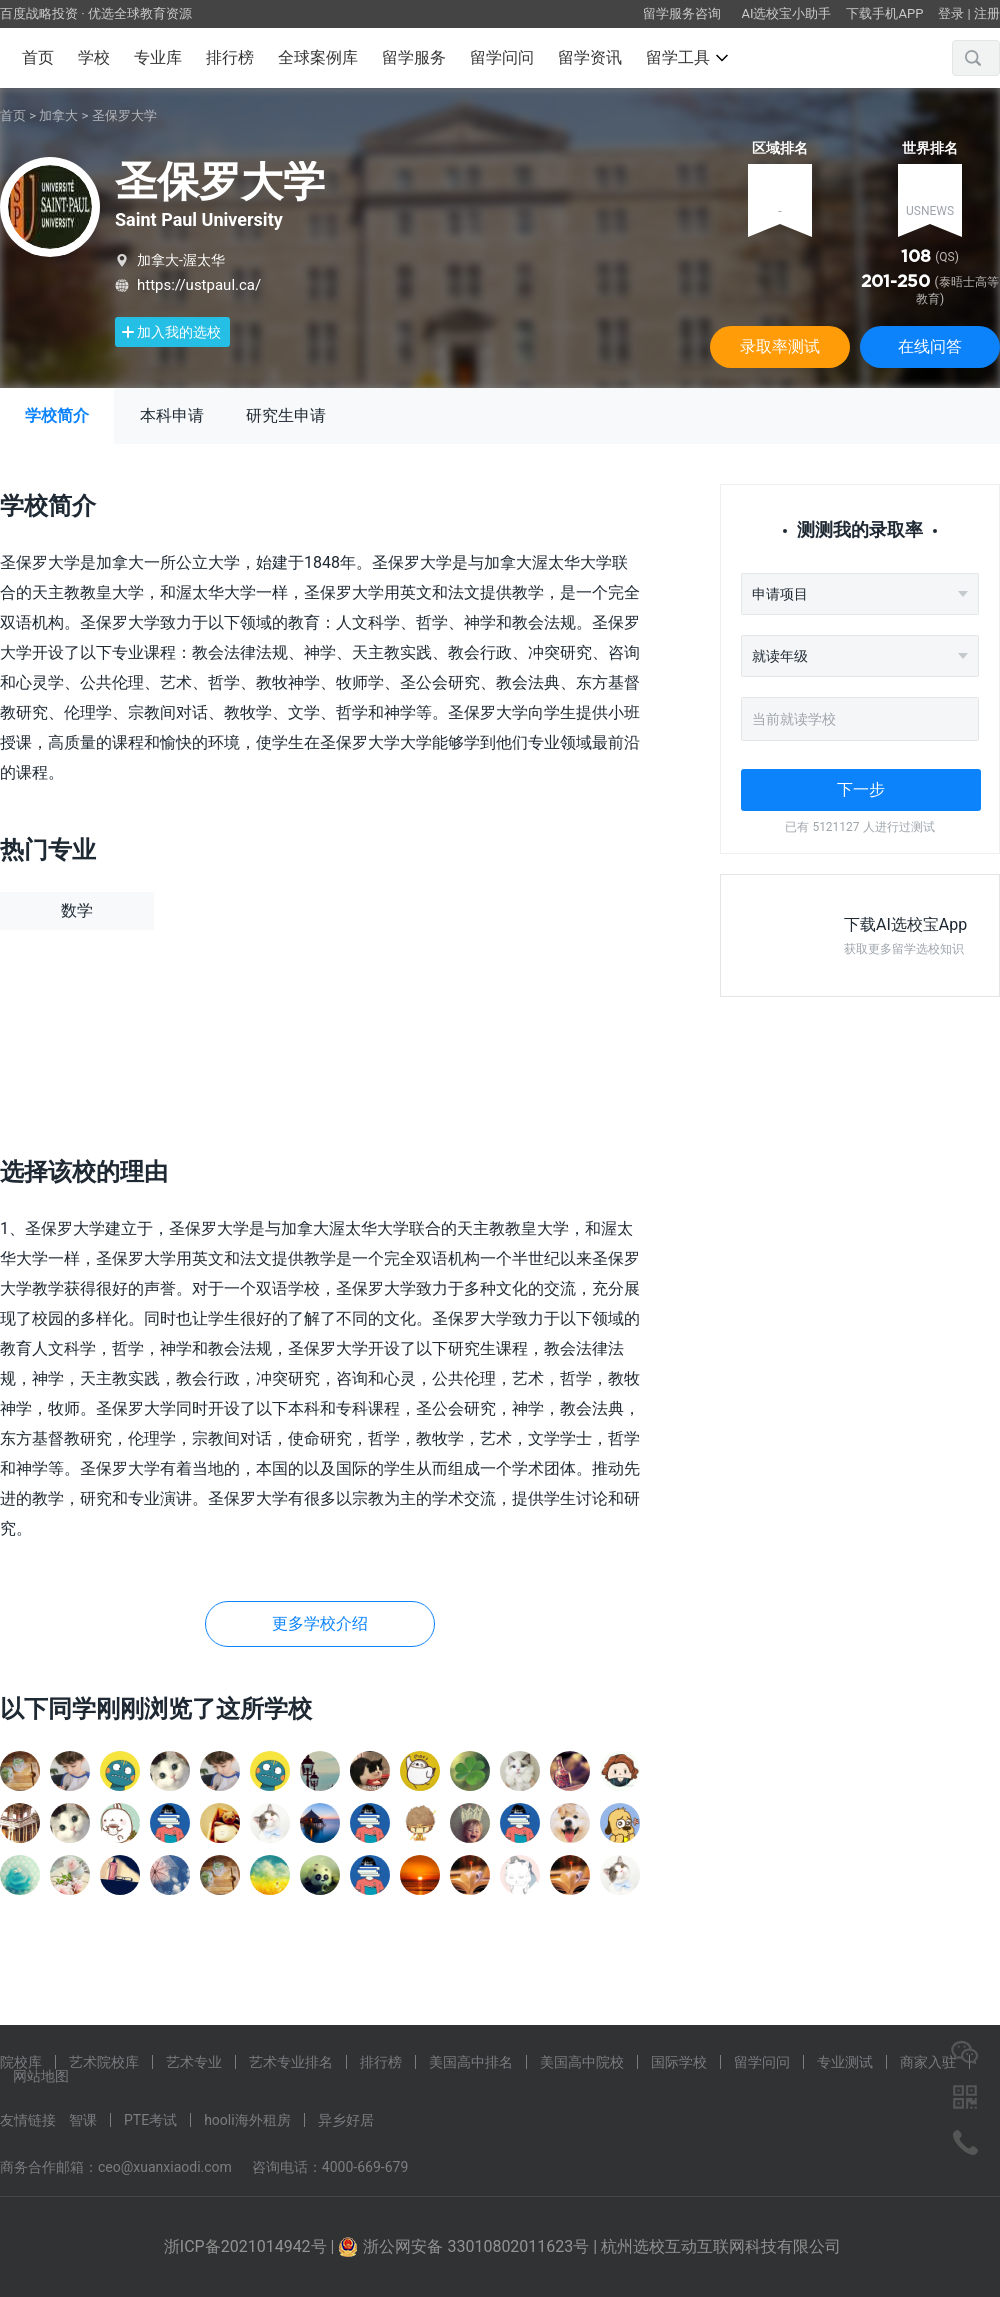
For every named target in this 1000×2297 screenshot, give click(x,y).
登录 (951, 13)
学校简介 (57, 415)
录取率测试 (780, 346)
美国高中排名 (471, 2062)
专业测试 (845, 2062)
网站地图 (41, 2076)
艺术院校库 (104, 2062)
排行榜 (230, 57)
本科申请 (172, 415)
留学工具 (687, 57)
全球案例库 (318, 57)
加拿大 (58, 115)
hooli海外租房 (247, 2120)
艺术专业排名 (291, 2062)
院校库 (21, 2062)
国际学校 (679, 2062)
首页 (38, 57)
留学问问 (502, 57)
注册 (987, 13)
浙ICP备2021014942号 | (251, 2246)
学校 (94, 57)
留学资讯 (590, 57)
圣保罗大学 (124, 115)
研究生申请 (286, 415)
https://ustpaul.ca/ (199, 285)
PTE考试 (150, 2120)
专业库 (158, 57)
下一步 (861, 789)
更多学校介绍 (320, 1623)
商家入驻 (928, 2062)
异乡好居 (346, 2120)
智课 (83, 2120)
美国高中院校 (582, 2062)
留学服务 (414, 57)
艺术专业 (194, 2062)
